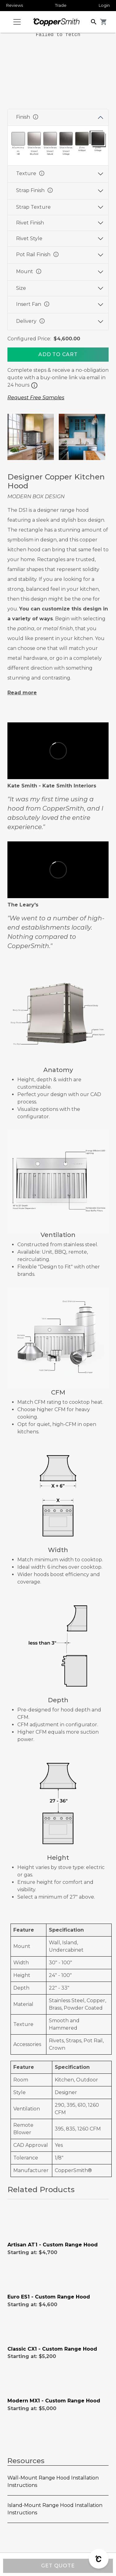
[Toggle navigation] (17, 22)
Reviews (14, 5)
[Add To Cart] (58, 354)
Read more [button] (22, 693)
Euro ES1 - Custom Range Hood (48, 2297)
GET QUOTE (58, 2566)
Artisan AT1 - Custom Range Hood (52, 2245)
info (35, 117)
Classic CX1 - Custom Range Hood (52, 2349)
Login (104, 5)
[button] (93, 21)
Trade (61, 5)
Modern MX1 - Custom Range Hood (53, 2401)
